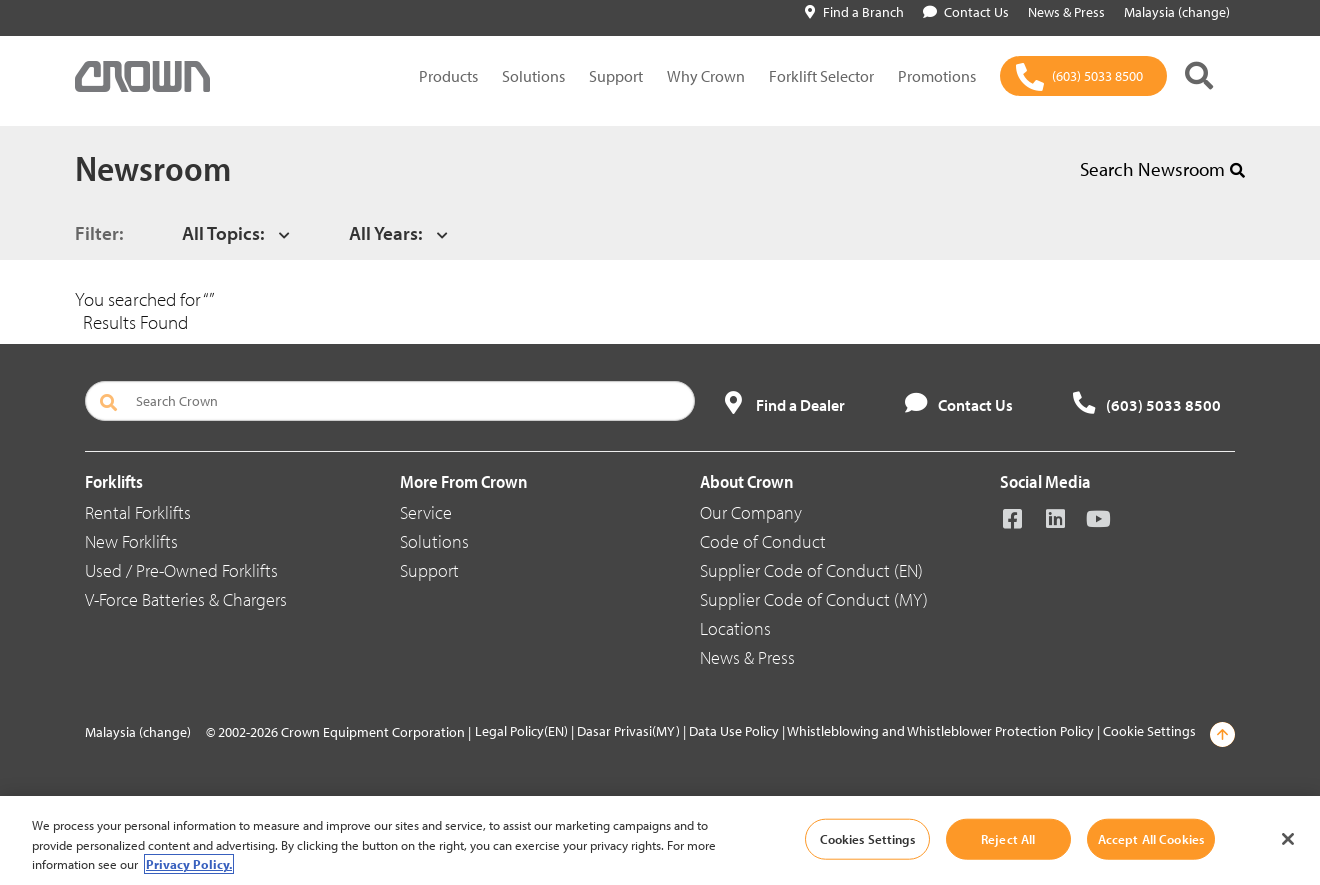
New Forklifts (131, 541)
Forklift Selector (821, 76)
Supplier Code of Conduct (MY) (814, 599)
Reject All (1008, 838)
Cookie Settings (1149, 731)
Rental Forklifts (138, 512)
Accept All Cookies (1151, 838)
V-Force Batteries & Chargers (186, 599)
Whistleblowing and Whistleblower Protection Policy (940, 731)
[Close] (1288, 839)
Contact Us (966, 12)
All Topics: (223, 233)
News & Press (747, 657)
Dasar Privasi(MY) (628, 731)
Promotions (937, 76)
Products (448, 76)
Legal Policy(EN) (521, 731)
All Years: (385, 233)
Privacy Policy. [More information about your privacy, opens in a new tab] (189, 864)
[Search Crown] (390, 401)
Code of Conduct (763, 541)
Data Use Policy (734, 731)
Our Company (751, 512)
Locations (735, 628)
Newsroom (153, 167)
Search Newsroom (1162, 169)
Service (426, 512)
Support (616, 76)
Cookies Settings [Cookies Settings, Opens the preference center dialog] (867, 838)
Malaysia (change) (138, 732)
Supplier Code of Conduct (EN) (811, 570)
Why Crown (706, 76)
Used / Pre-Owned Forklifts (181, 570)
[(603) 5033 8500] (1083, 76)
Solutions (533, 76)
